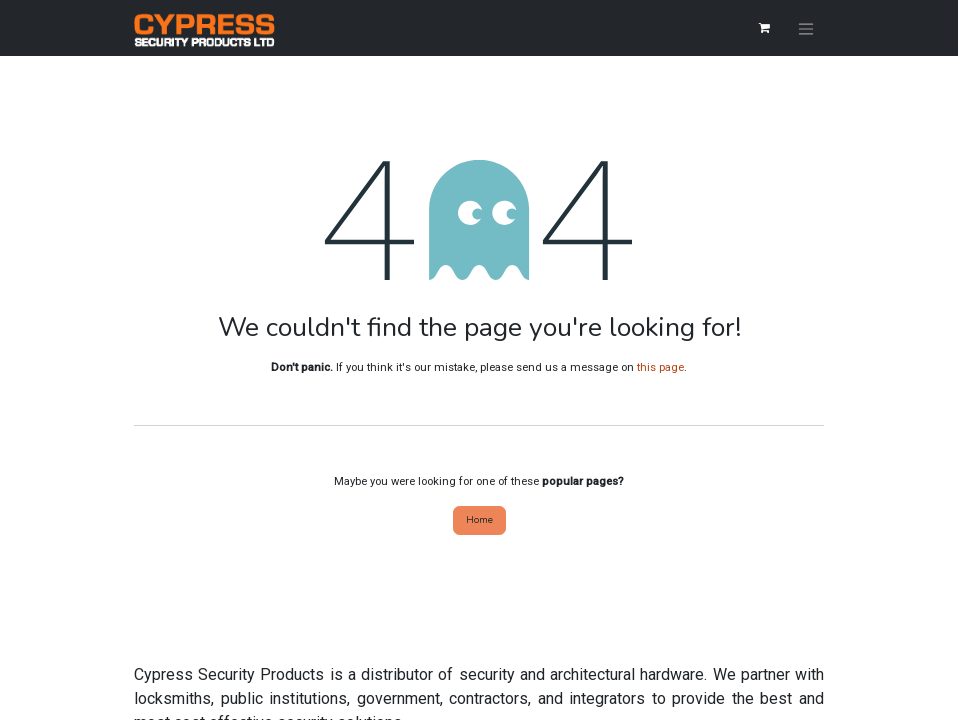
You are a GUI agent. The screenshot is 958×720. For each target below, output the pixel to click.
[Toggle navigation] (806, 27)
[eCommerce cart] (764, 28)
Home (479, 519)
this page (660, 367)
